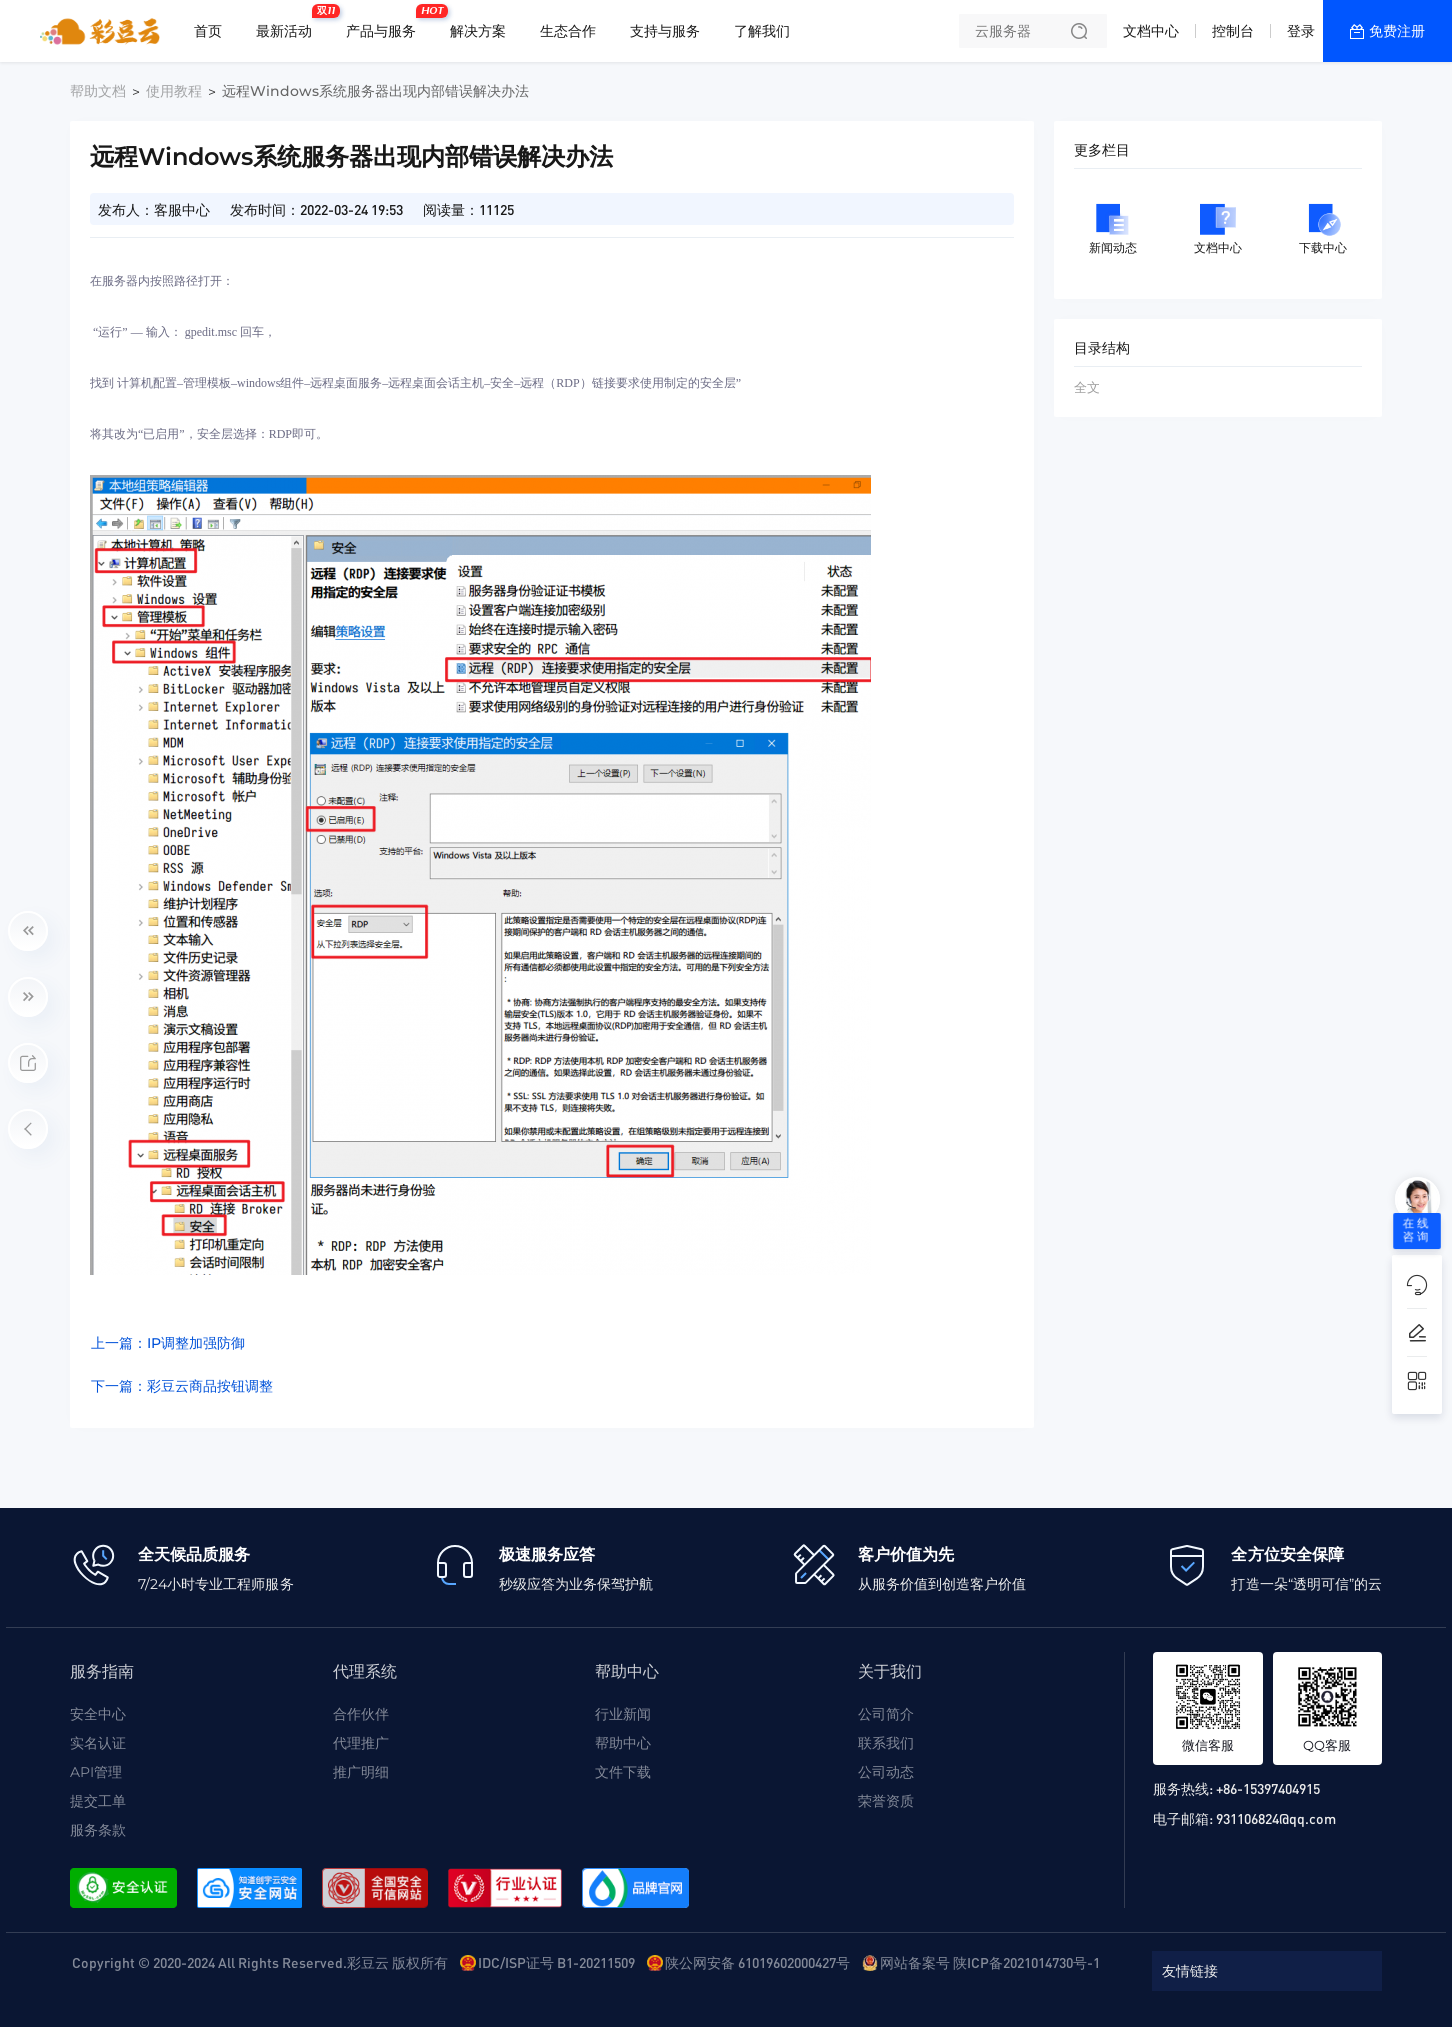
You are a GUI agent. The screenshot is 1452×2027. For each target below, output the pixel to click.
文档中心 (1151, 31)
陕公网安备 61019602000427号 (757, 1962)
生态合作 (568, 31)
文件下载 (623, 1772)
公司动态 (886, 1772)
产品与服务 (386, 23)
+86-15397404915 (1268, 1788)
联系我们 (886, 1743)
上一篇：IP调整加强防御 (168, 1343)
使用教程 (174, 91)
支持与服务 (665, 31)
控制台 (1233, 31)
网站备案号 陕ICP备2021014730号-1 (990, 1962)
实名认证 (98, 1743)
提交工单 (98, 1801)
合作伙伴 (361, 1714)
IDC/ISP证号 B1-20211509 (556, 1962)
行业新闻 (623, 1714)
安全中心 (98, 1714)
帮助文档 (98, 91)
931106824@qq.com (1276, 1818)
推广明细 (361, 1772)
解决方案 (478, 31)
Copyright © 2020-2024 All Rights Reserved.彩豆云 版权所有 (260, 1962)
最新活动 (289, 23)
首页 (208, 31)
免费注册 (1397, 31)
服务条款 (98, 1830)
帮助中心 (623, 1743)
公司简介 (886, 1714)
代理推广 (361, 1743)
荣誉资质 (886, 1801)
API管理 (96, 1772)
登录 (1301, 31)
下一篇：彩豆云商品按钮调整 (182, 1386)
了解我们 (762, 31)
